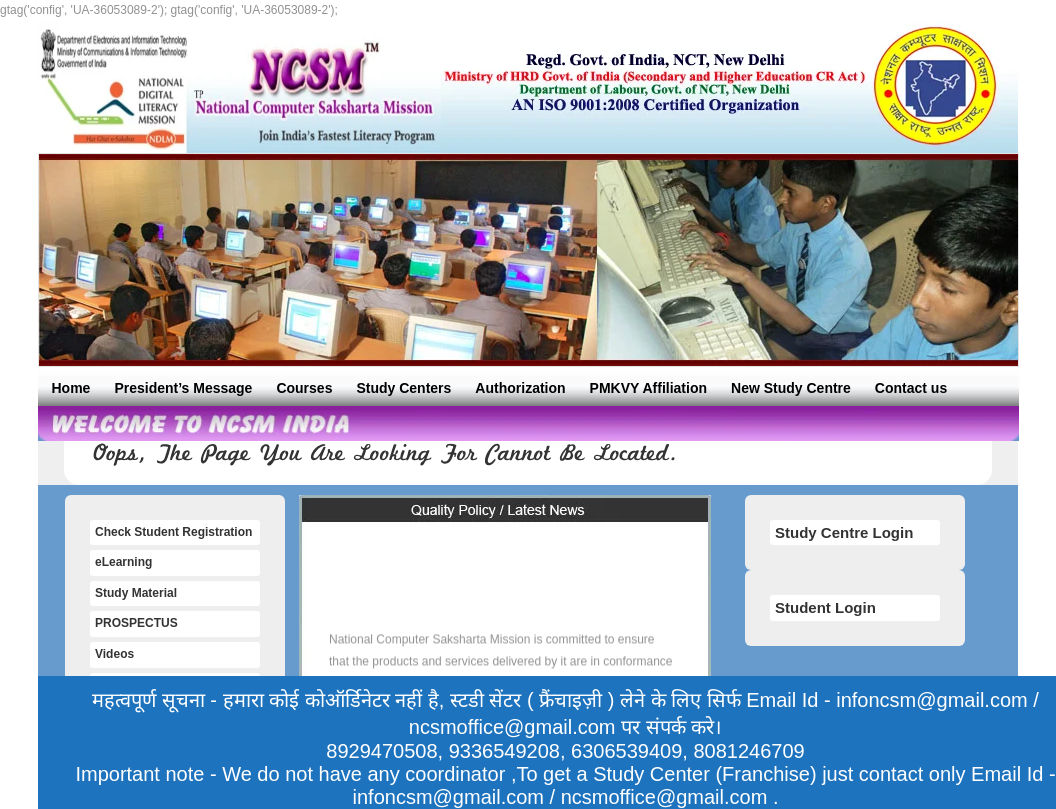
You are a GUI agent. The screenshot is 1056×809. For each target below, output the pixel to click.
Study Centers (403, 388)
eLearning (123, 562)
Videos (114, 654)
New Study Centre (791, 388)
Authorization (520, 388)
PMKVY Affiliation (648, 388)
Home (71, 388)
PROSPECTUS (136, 623)
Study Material (136, 593)
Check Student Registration (173, 532)
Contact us (911, 388)
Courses (304, 388)
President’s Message (183, 388)
